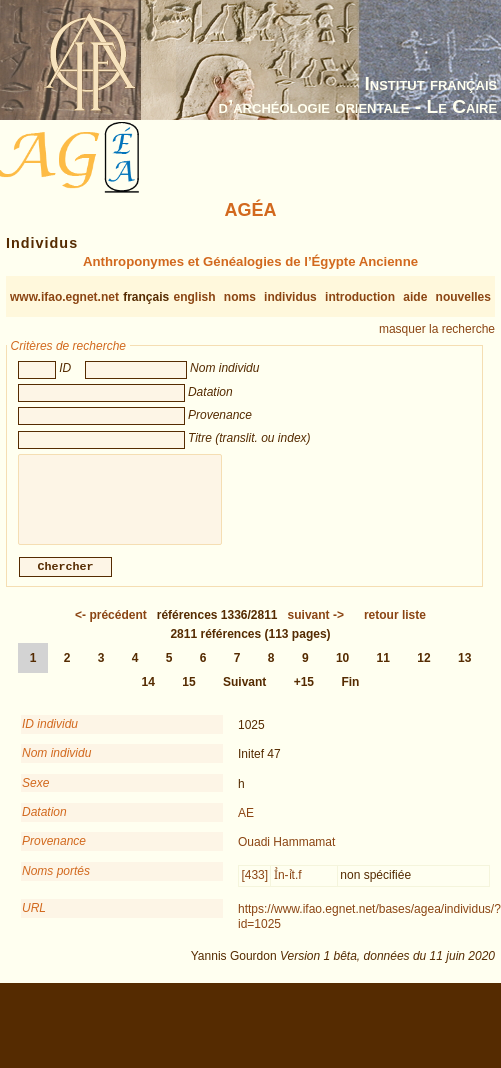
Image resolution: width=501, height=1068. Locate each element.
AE (246, 823)
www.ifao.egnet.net (64, 297)
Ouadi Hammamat (286, 852)
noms (240, 297)
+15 (304, 692)
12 (423, 668)
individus (290, 297)
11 (383, 668)
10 (342, 668)
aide (415, 297)
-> (316, 625)
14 (148, 692)
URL (34, 918)
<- (111, 625)
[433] (254, 885)
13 (464, 668)
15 (188, 692)
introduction (360, 297)
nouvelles (463, 297)
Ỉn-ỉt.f (288, 885)
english (195, 297)
